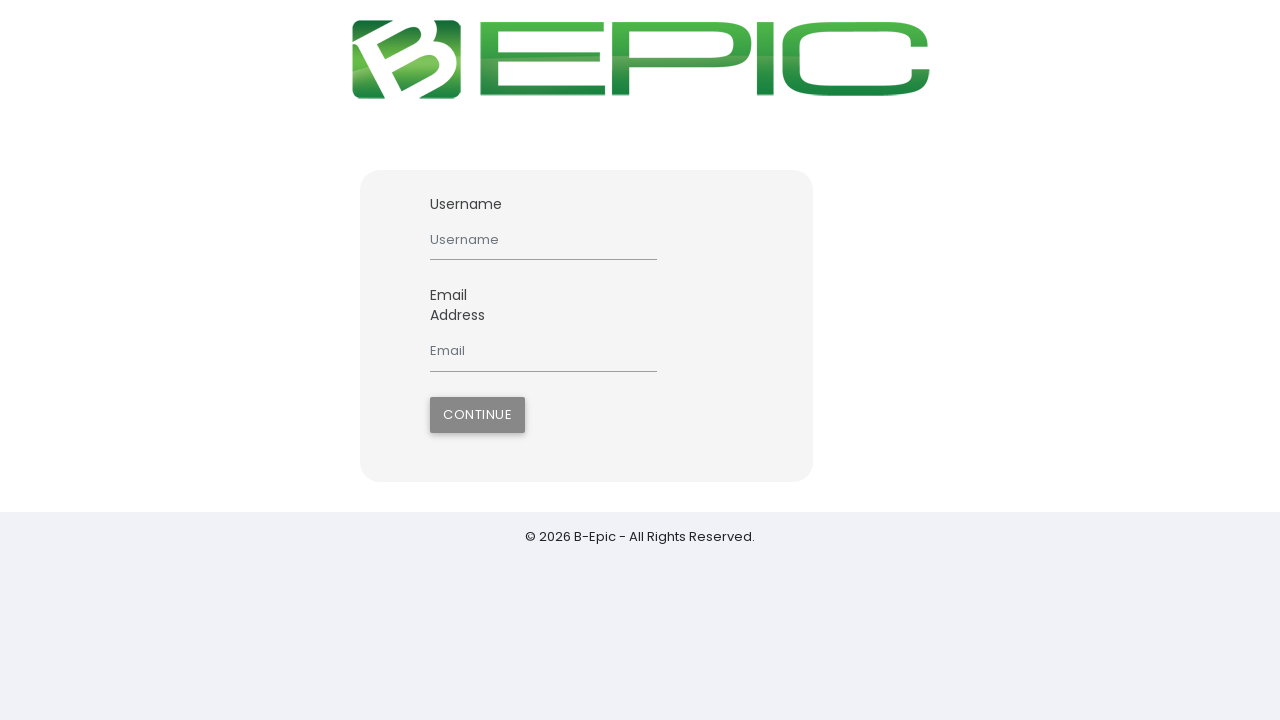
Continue (477, 414)
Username (465, 204)
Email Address (457, 305)
